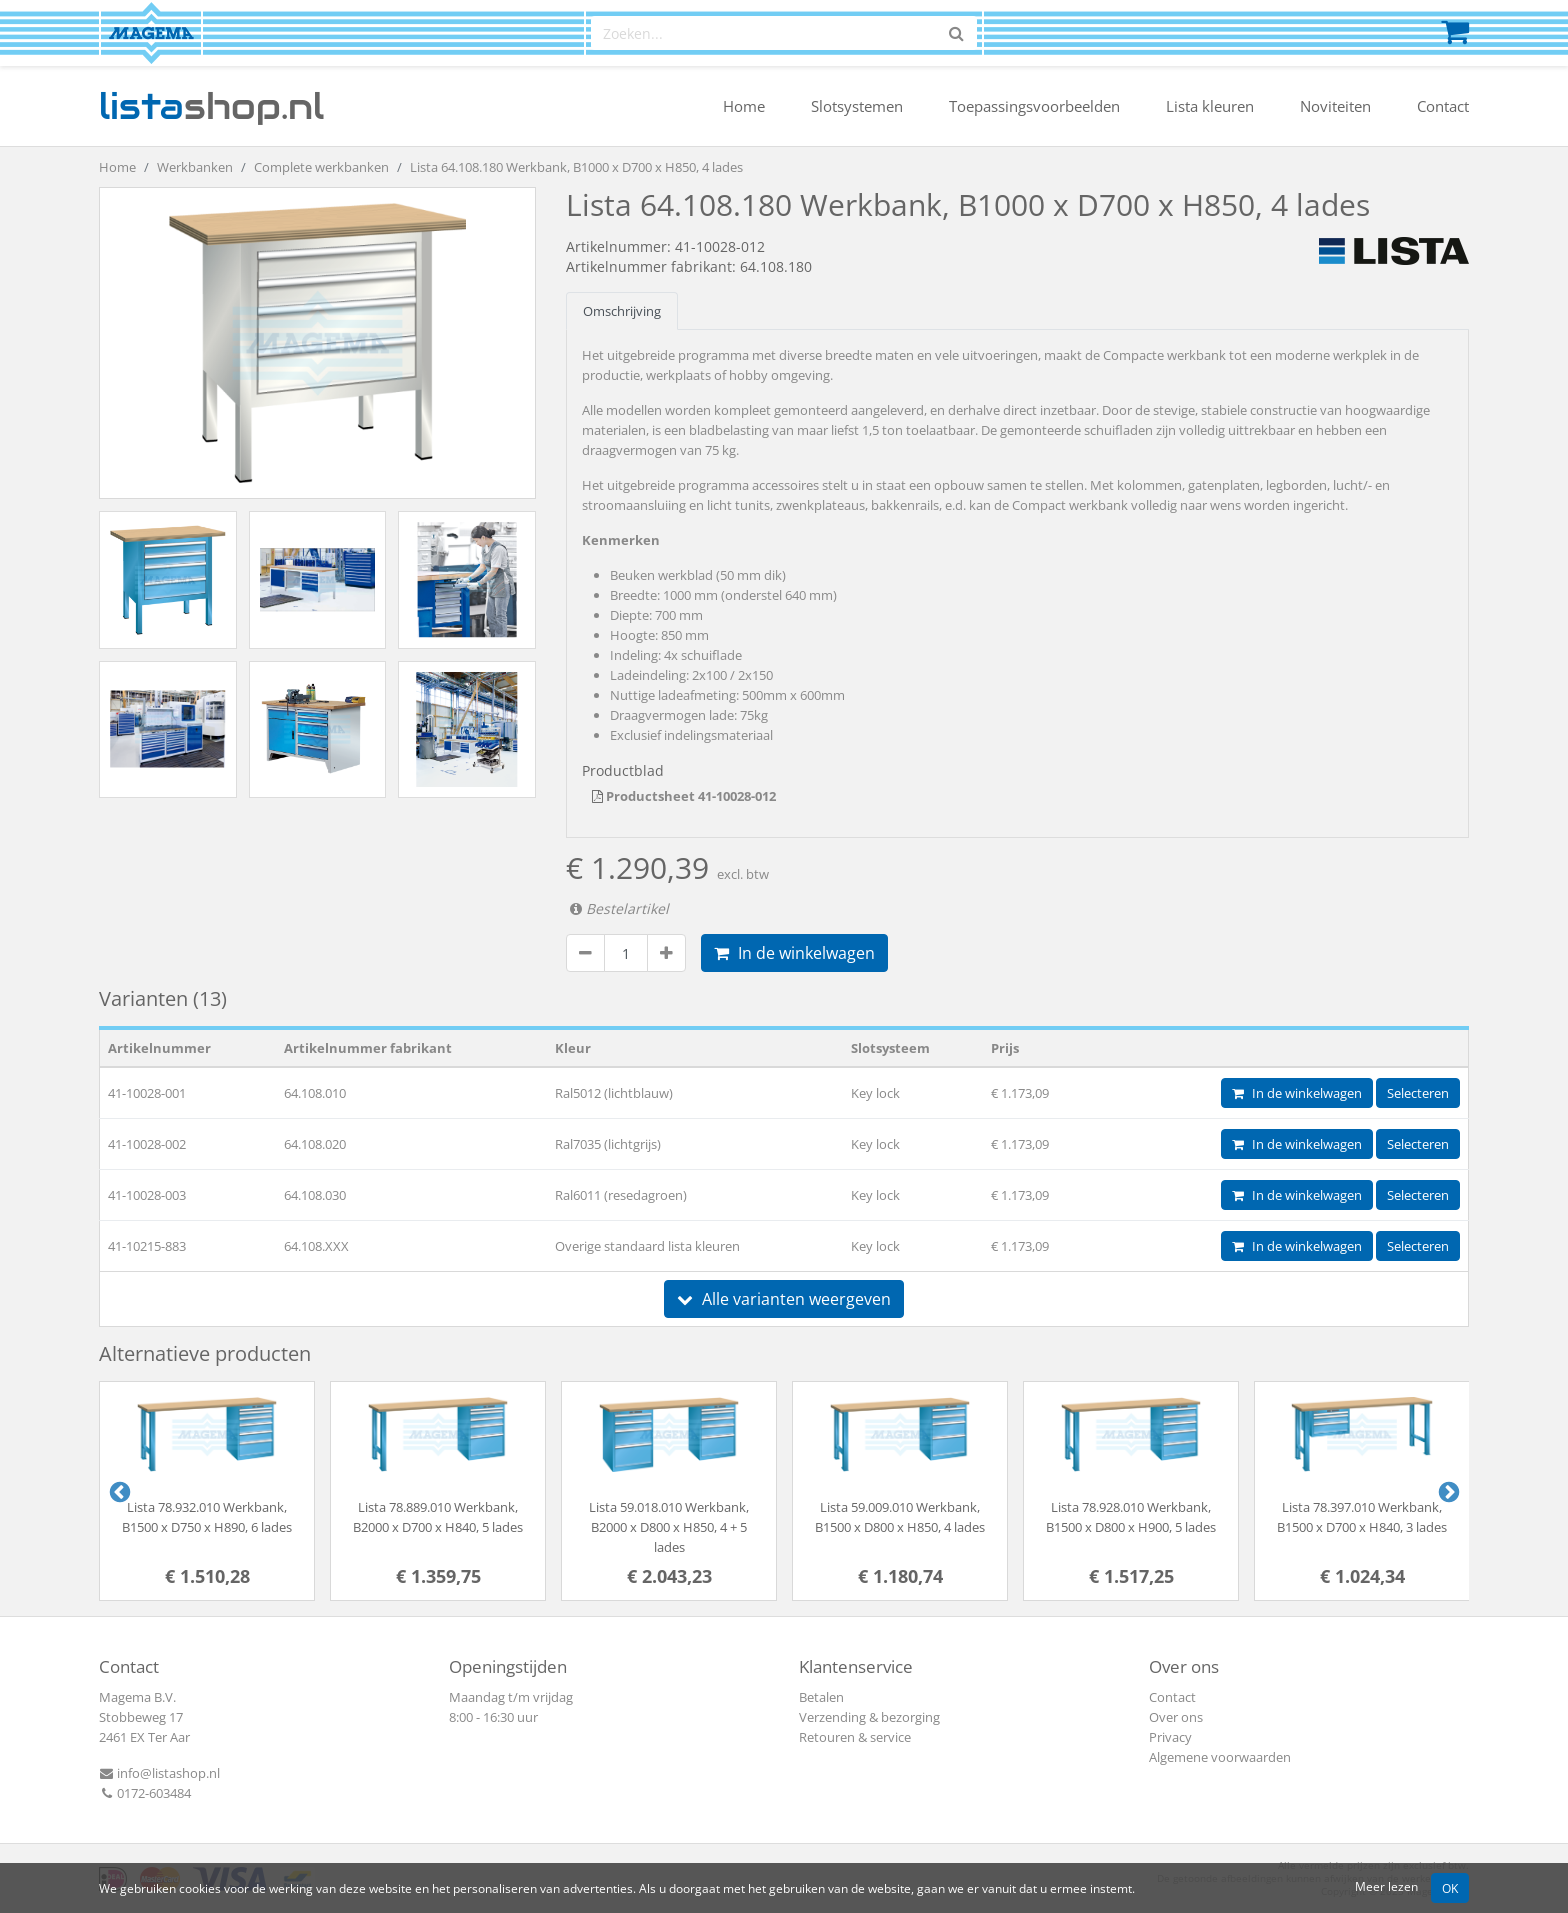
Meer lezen (1386, 1886)
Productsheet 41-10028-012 (684, 796)
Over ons (1176, 1717)
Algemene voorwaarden (1220, 1757)
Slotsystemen (857, 106)
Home (744, 106)
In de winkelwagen (794, 953)
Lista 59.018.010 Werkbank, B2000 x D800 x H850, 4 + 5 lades (669, 1527)
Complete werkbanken (321, 167)
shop (211, 106)
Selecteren (1418, 1093)
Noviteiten (1335, 106)
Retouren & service (855, 1737)
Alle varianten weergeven (784, 1299)
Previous (118, 1491)
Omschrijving (622, 311)
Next (1447, 1491)
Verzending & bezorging (869, 1717)
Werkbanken (195, 167)
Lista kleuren (1210, 106)
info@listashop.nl (159, 1773)
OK (1450, 1888)
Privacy (1170, 1737)
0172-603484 (145, 1793)
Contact (1443, 106)
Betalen (821, 1697)
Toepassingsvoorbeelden (1034, 106)
